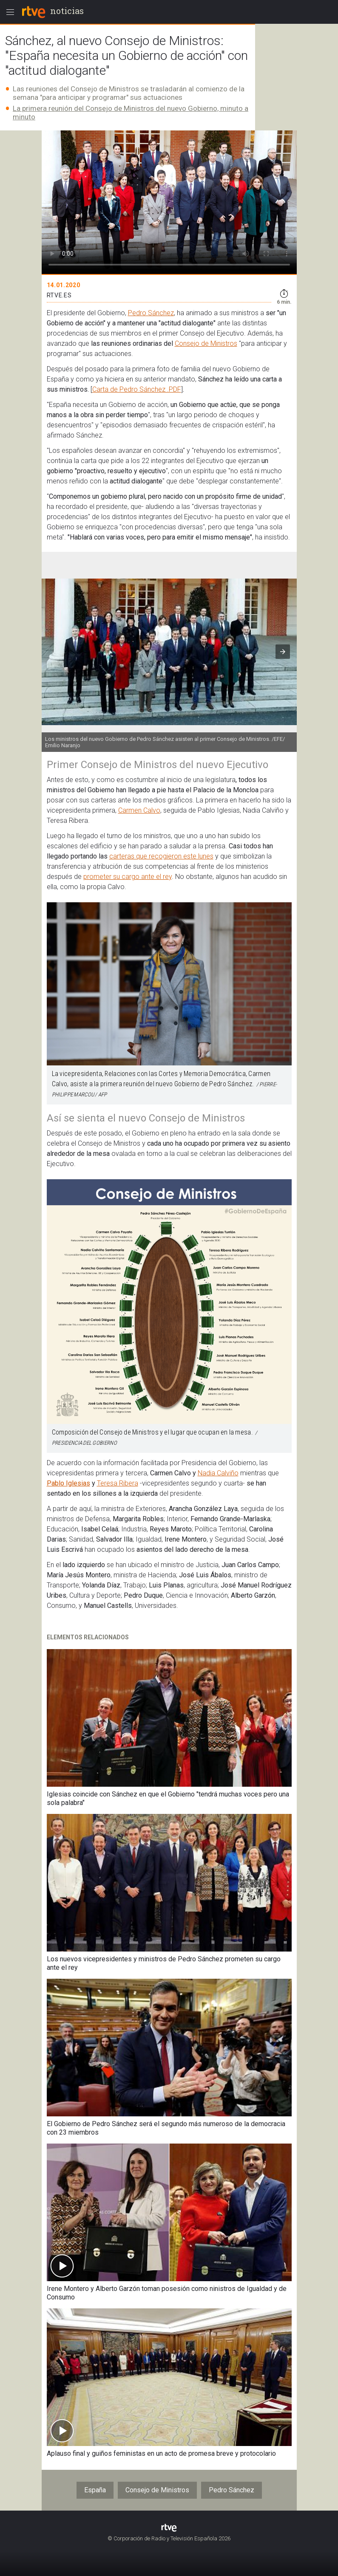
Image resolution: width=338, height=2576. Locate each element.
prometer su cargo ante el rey (127, 877)
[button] (283, 651)
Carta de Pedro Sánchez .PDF (136, 389)
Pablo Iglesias (68, 1483)
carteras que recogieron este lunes (161, 856)
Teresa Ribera (117, 1483)
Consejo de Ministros (206, 343)
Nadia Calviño (218, 1473)
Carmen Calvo (139, 810)
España (95, 2490)
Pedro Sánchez (151, 313)
